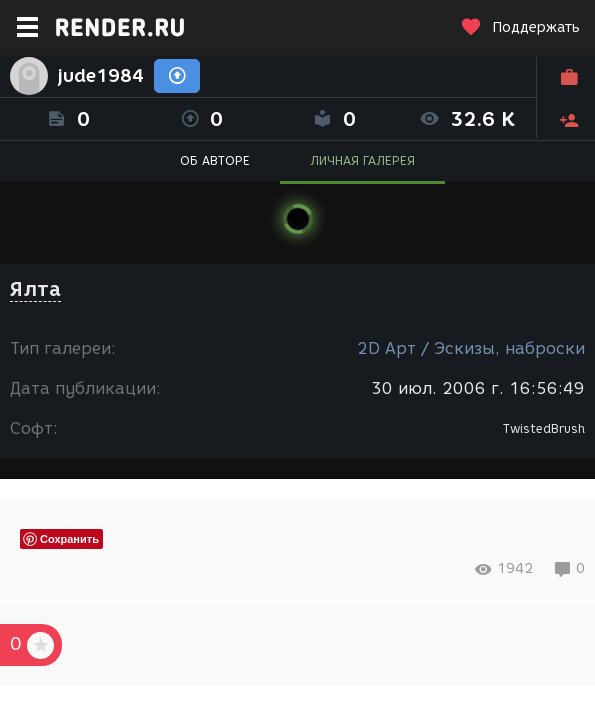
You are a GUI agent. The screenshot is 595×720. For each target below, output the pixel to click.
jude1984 (101, 76)
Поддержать (520, 27)
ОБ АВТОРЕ (215, 160)
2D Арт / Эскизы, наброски (471, 348)
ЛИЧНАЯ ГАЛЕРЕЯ (362, 160)
